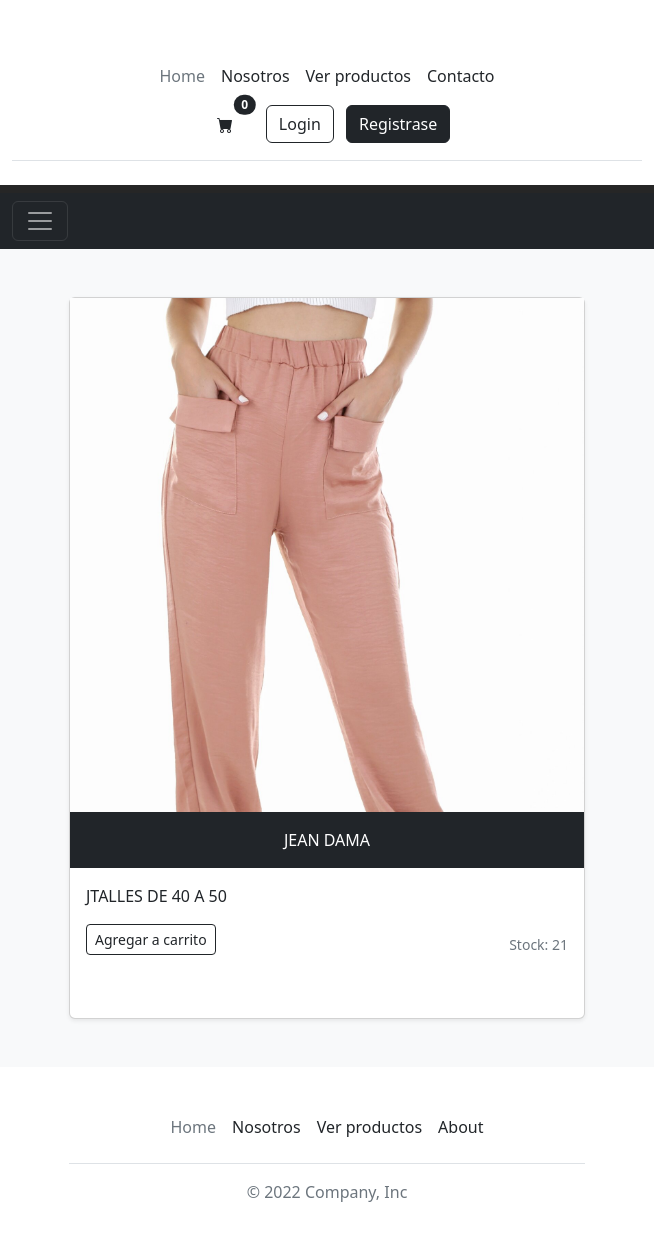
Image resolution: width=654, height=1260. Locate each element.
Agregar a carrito (151, 939)
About (460, 1127)
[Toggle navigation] (40, 221)
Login (300, 124)
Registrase (398, 124)
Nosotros (255, 76)
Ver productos (358, 76)
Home (182, 76)
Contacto (461, 76)
